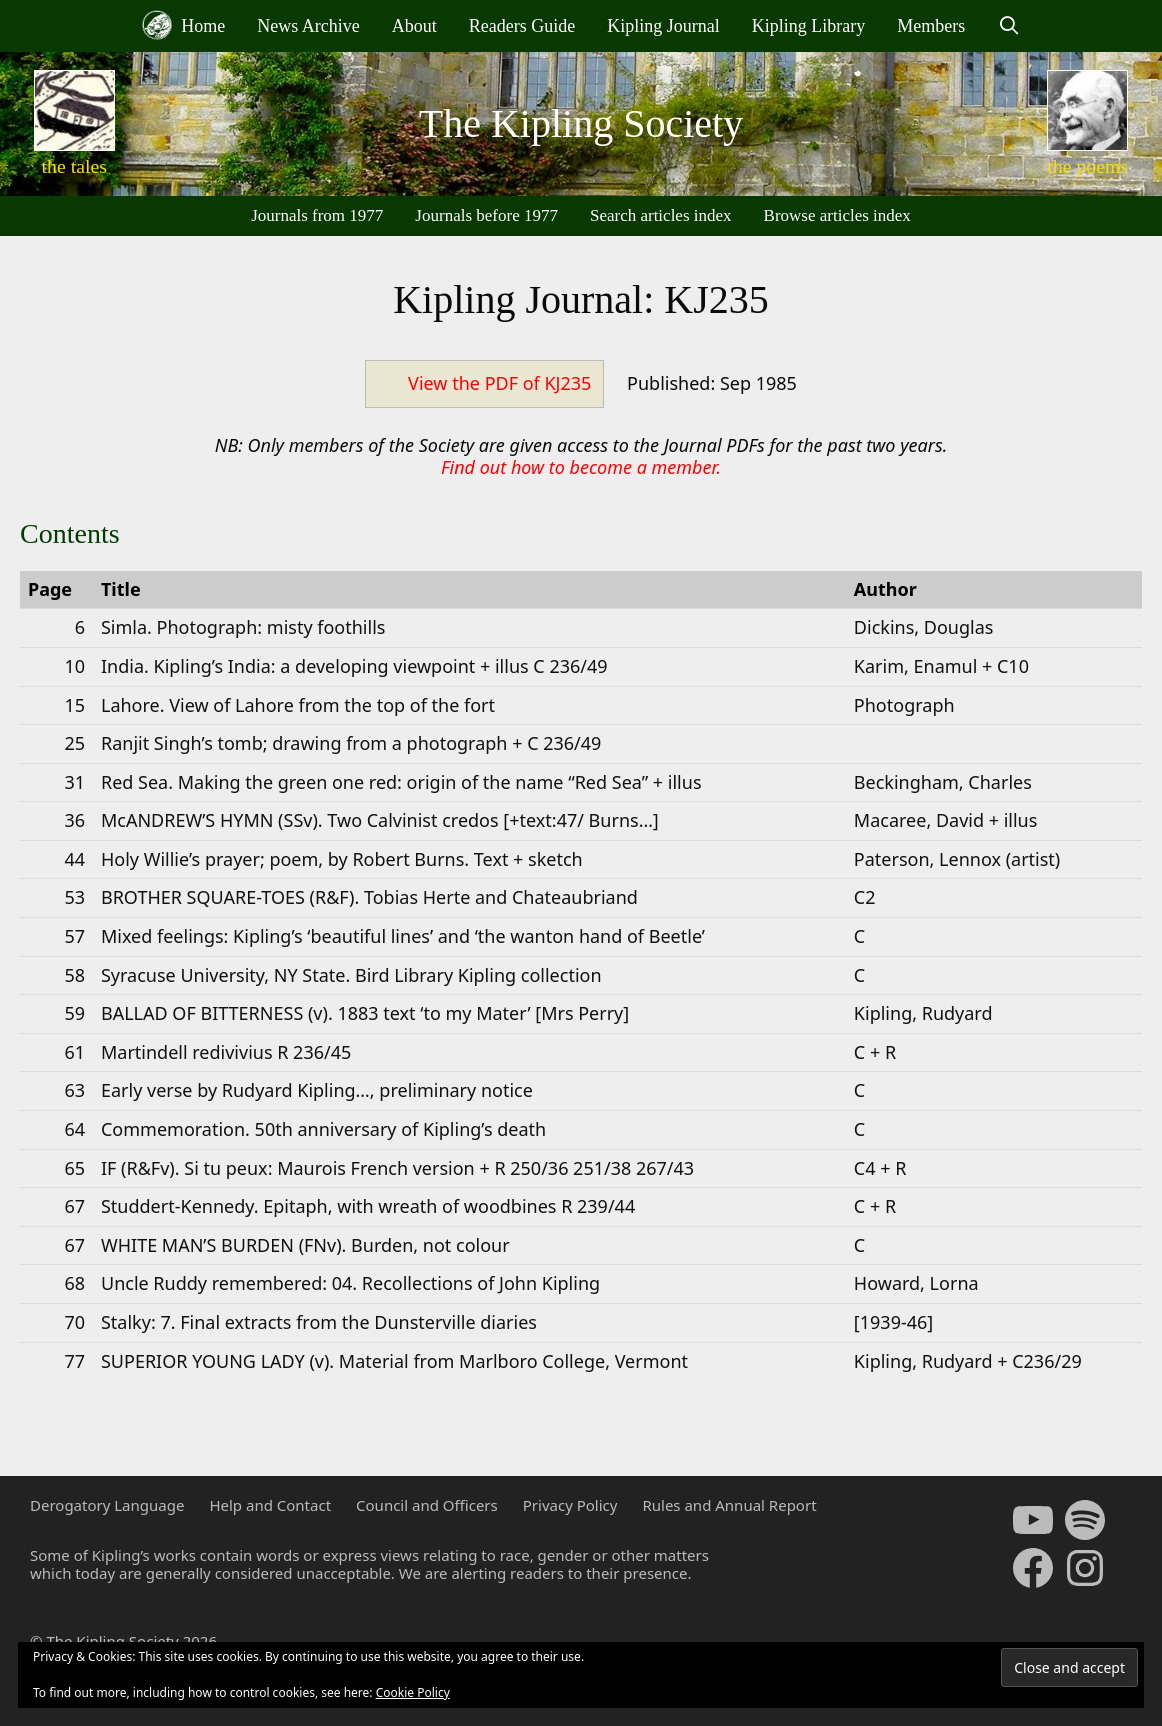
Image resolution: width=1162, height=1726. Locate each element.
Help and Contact (270, 1505)
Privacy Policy (570, 1505)
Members (931, 26)
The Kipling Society (581, 123)
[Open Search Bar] (1008, 26)
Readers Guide (522, 26)
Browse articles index (837, 215)
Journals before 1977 (486, 215)
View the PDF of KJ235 (499, 383)
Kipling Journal (663, 26)
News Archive (308, 26)
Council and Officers (427, 1505)
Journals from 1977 (317, 215)
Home (184, 25)
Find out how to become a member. (581, 467)
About (414, 26)
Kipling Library (808, 26)
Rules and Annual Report (729, 1505)
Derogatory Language (107, 1505)
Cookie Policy (413, 1692)
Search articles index (661, 215)
